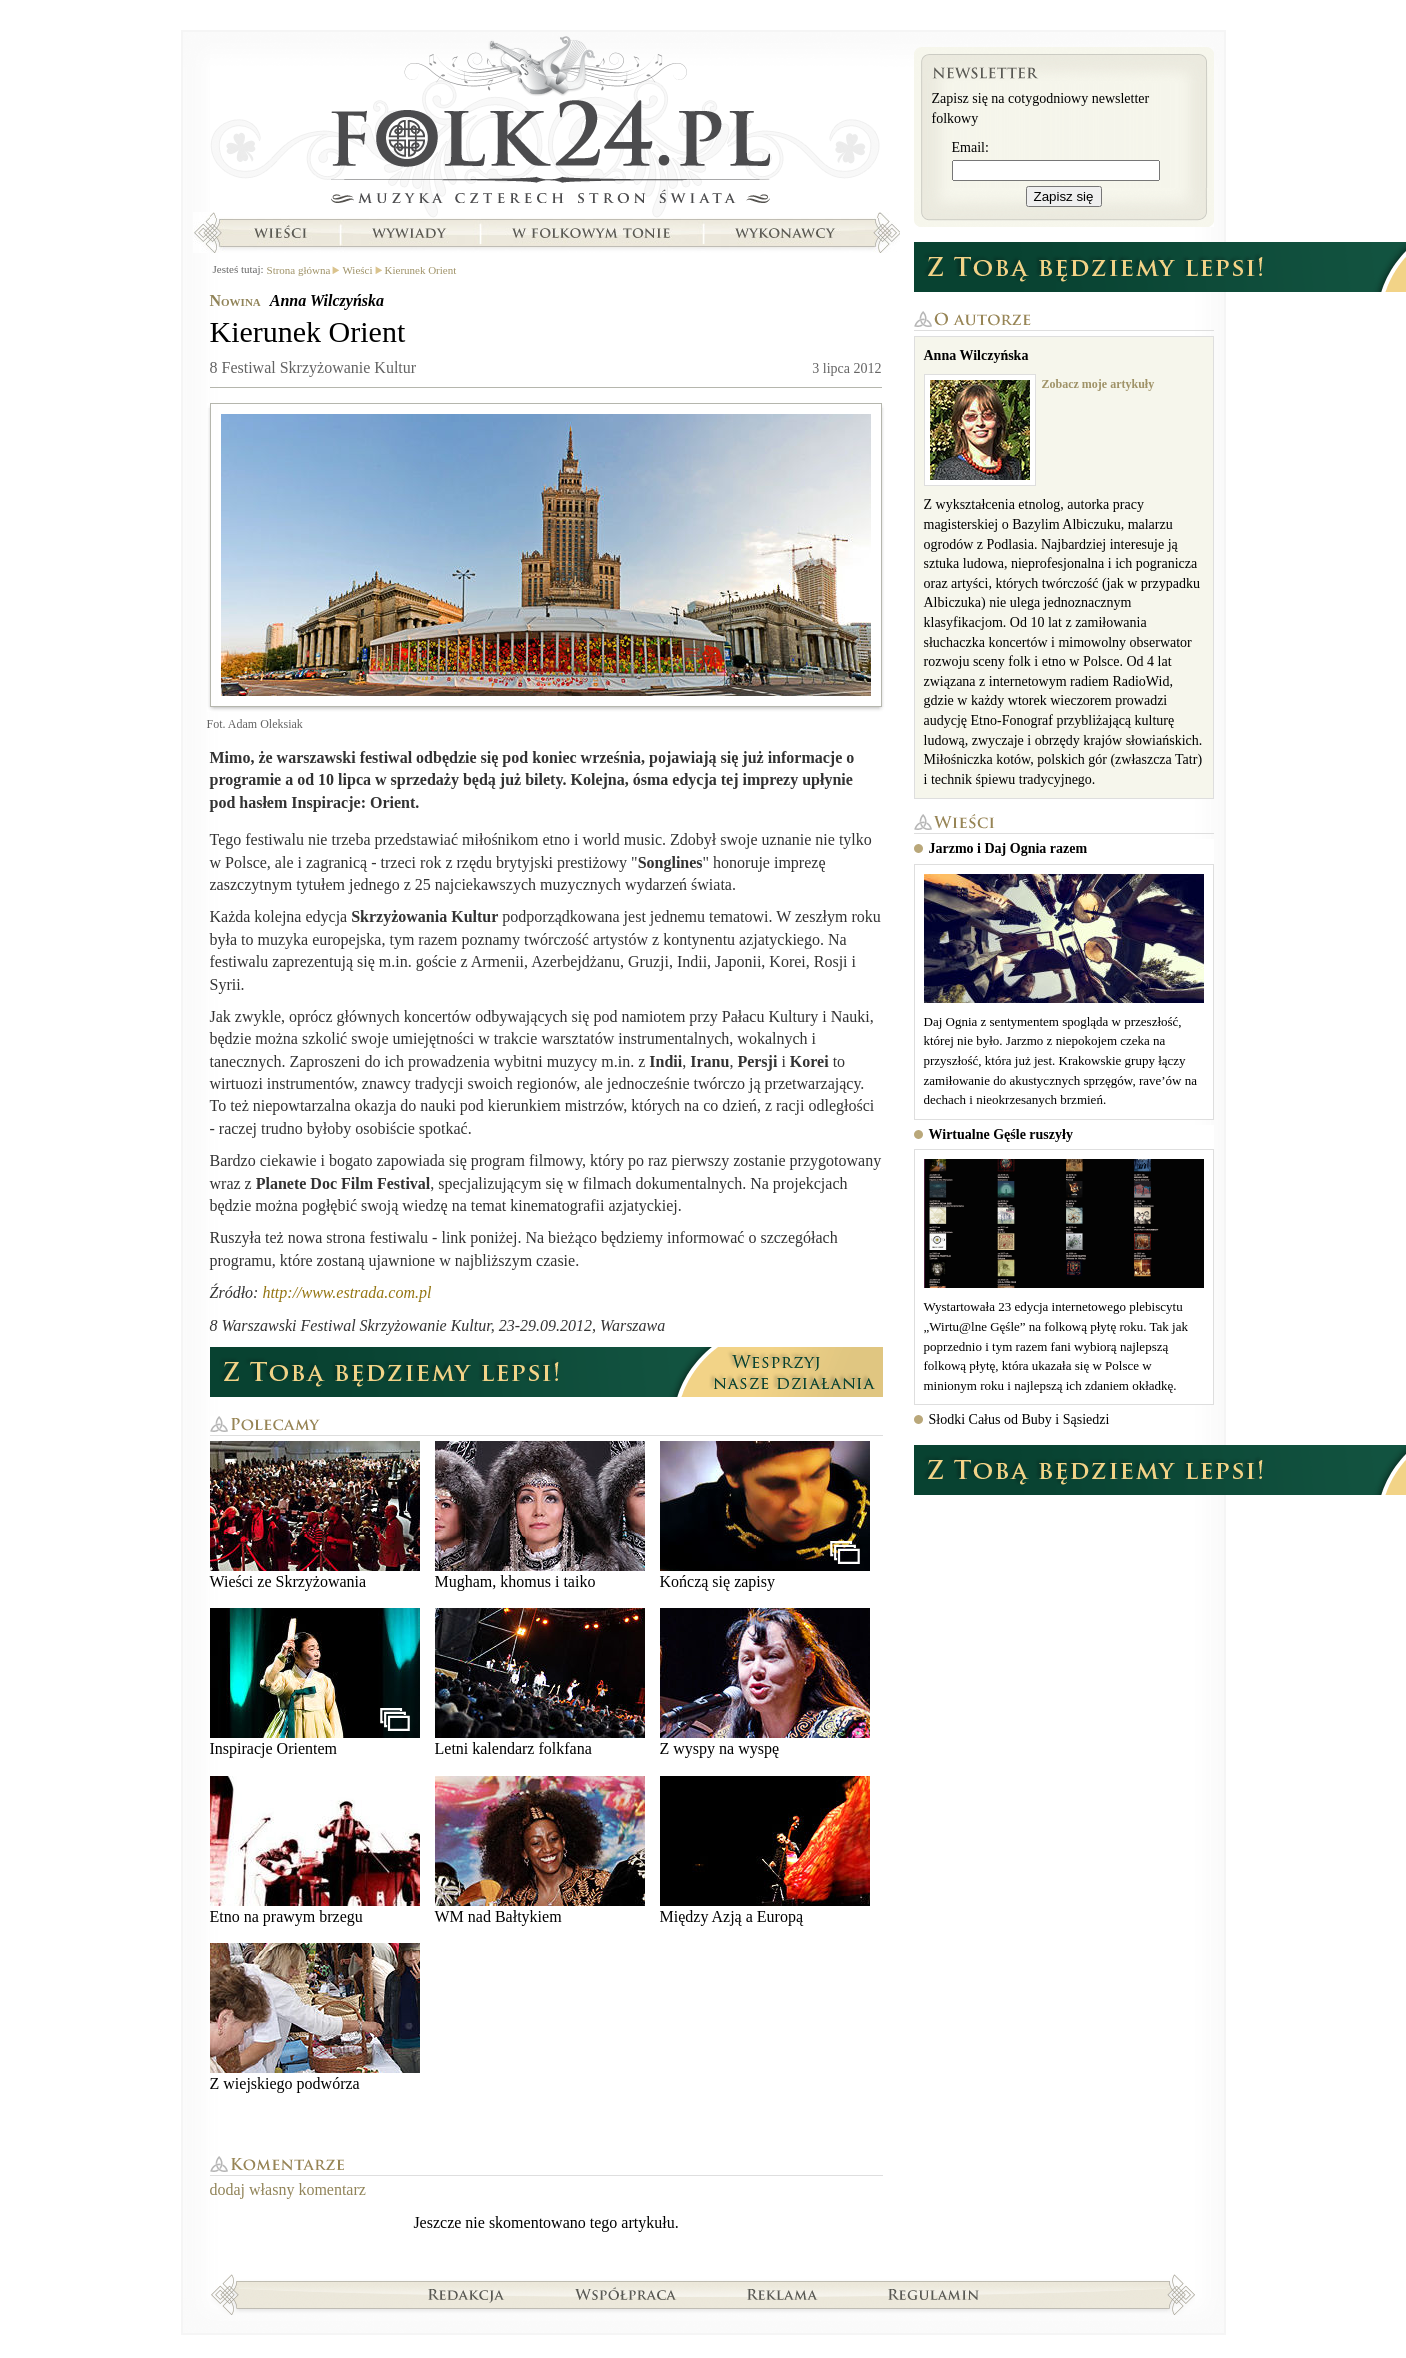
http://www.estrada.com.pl (346, 1292)
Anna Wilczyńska (327, 300)
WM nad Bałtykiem (540, 1850)
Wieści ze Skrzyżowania (315, 1515)
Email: (970, 147)
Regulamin (933, 2294)
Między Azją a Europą (765, 1850)
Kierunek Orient (421, 270)
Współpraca (626, 2294)
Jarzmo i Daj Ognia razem (1008, 848)
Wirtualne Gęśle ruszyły (1001, 1134)
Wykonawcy (787, 233)
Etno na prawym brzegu (315, 1850)
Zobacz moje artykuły (1098, 384)
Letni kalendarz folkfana (540, 1682)
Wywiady (409, 233)
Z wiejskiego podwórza (315, 2017)
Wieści (280, 233)
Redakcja (466, 2294)
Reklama (782, 2294)
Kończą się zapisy (765, 1515)
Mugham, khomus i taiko (540, 1515)
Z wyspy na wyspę (765, 1682)
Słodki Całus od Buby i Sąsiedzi (1019, 1419)
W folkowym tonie (590, 233)
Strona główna (546, 125)
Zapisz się (1064, 196)
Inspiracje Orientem (315, 1682)
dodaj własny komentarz (288, 2189)
